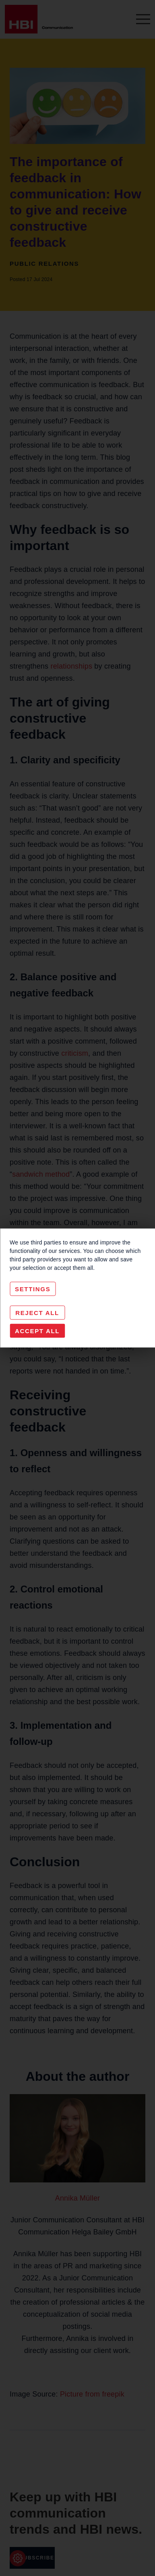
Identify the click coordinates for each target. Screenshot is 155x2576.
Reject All (37, 1312)
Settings (32, 1289)
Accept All (37, 1331)
